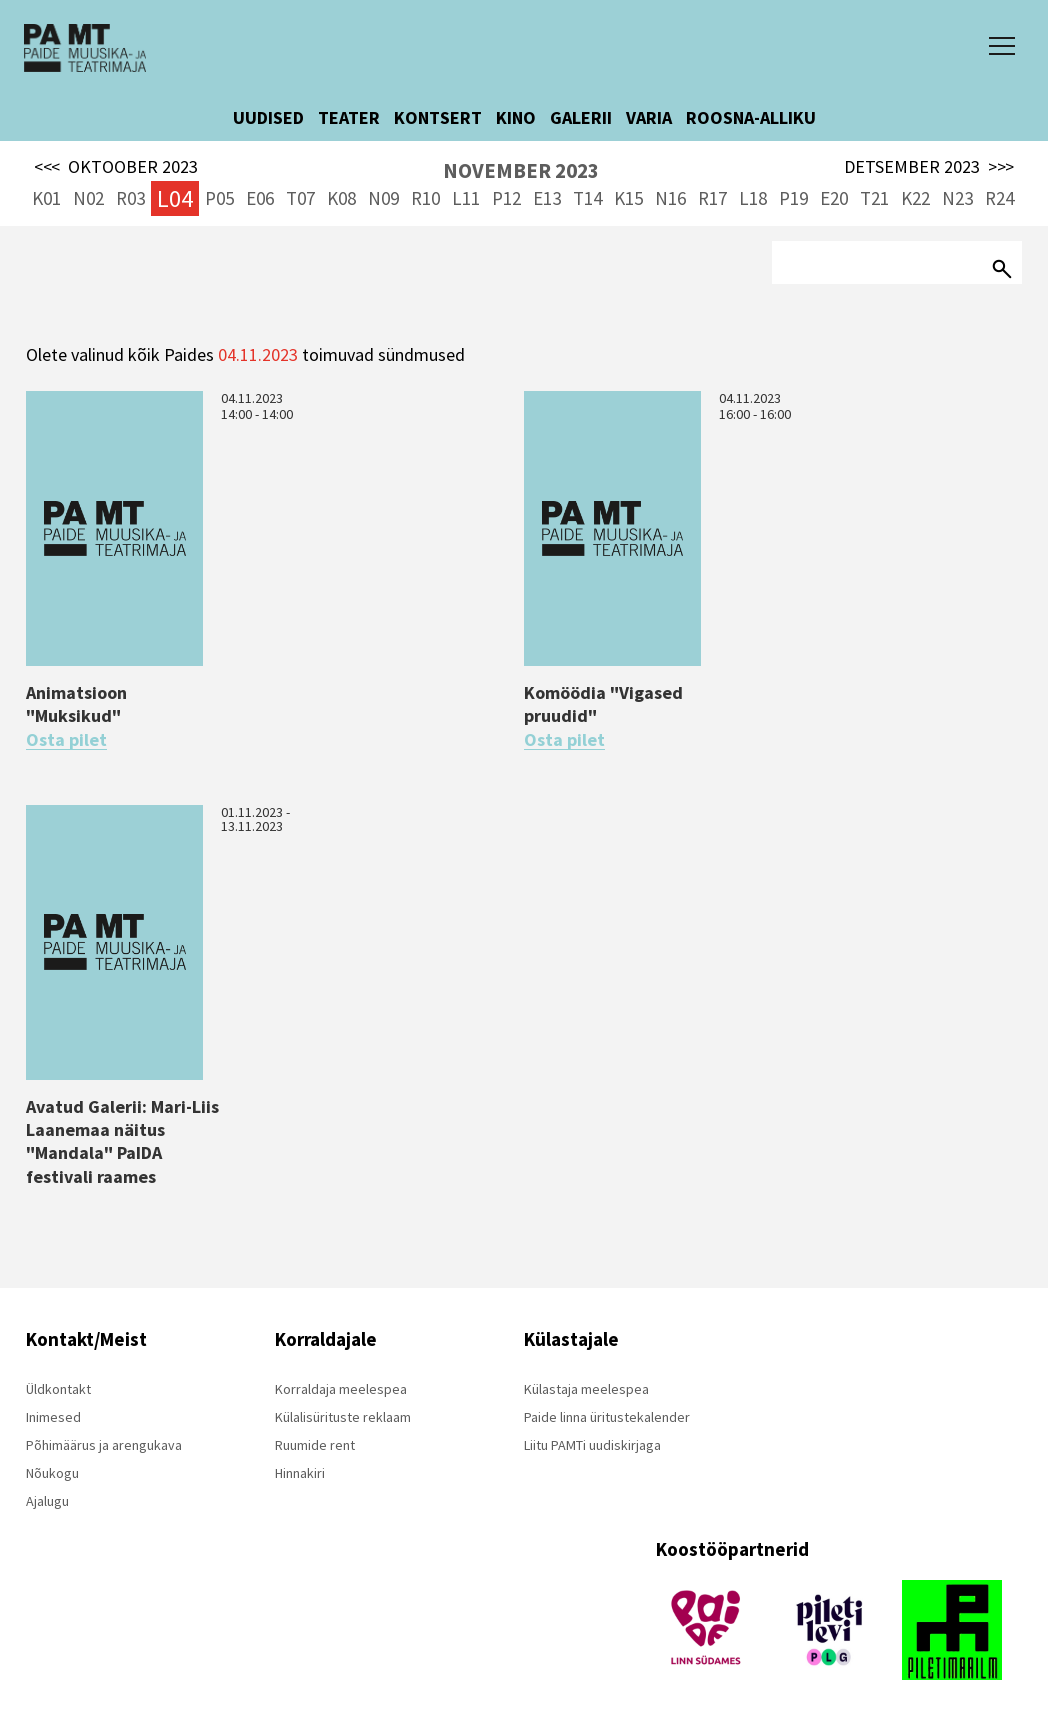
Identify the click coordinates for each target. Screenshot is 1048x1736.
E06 (260, 198)
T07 (300, 198)
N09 (383, 198)
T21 (874, 198)
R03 (130, 198)
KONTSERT (438, 117)
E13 (547, 198)
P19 (793, 198)
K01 (46, 198)
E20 (834, 198)
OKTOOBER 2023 (116, 167)
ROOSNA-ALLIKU (751, 117)
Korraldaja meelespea (341, 1389)
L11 (466, 198)
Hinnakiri (300, 1473)
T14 (587, 198)
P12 (506, 198)
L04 (175, 198)
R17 (712, 198)
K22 (915, 198)
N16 (670, 198)
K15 (628, 198)
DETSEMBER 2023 (929, 167)
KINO (516, 117)
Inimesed (53, 1417)
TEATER (349, 117)
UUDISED (268, 117)
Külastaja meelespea (586, 1389)
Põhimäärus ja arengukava (104, 1445)
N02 (88, 198)
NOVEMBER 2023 (521, 170)
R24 (999, 198)
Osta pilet (66, 740)
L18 (753, 198)
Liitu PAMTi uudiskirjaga (592, 1445)
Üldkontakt (58, 1389)
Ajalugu (47, 1501)
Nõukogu (52, 1473)
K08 (341, 198)
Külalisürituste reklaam (343, 1417)
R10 (425, 198)
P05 (219, 198)
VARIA (649, 117)
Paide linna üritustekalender (607, 1417)
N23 (957, 198)
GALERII (581, 117)
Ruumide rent (315, 1445)
